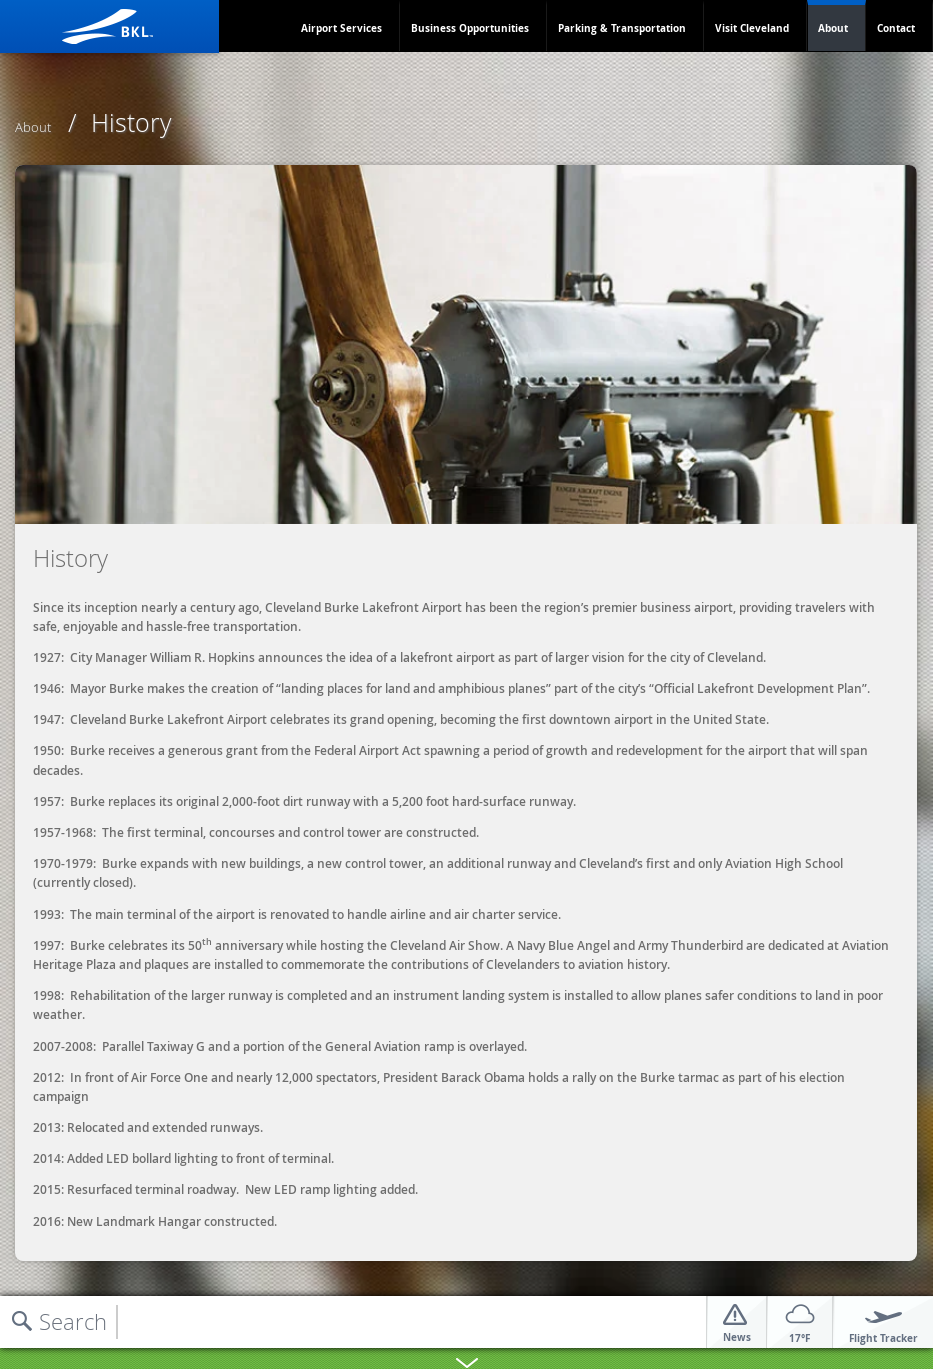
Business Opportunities (470, 28)
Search (73, 1321)
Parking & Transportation (622, 28)
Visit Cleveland (752, 28)
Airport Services (341, 28)
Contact (896, 28)
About (833, 28)
